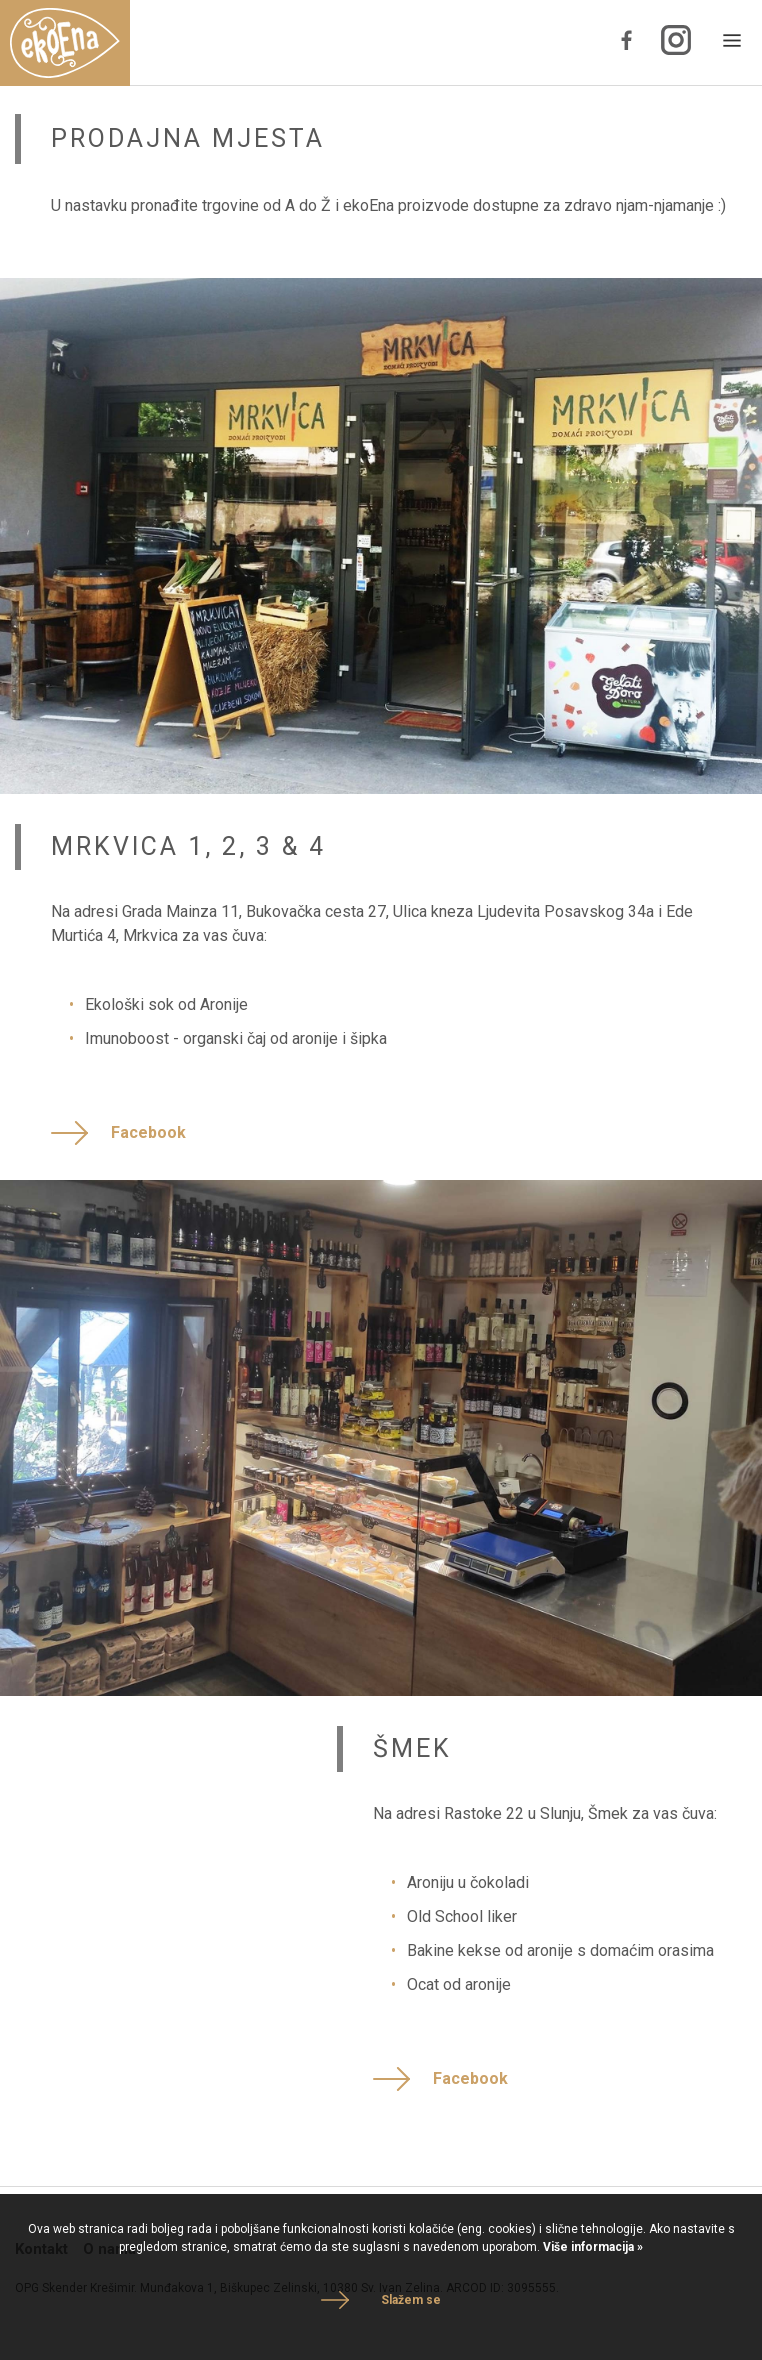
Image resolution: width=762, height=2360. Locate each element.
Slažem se (411, 2300)
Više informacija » (591, 2247)
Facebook (148, 1132)
